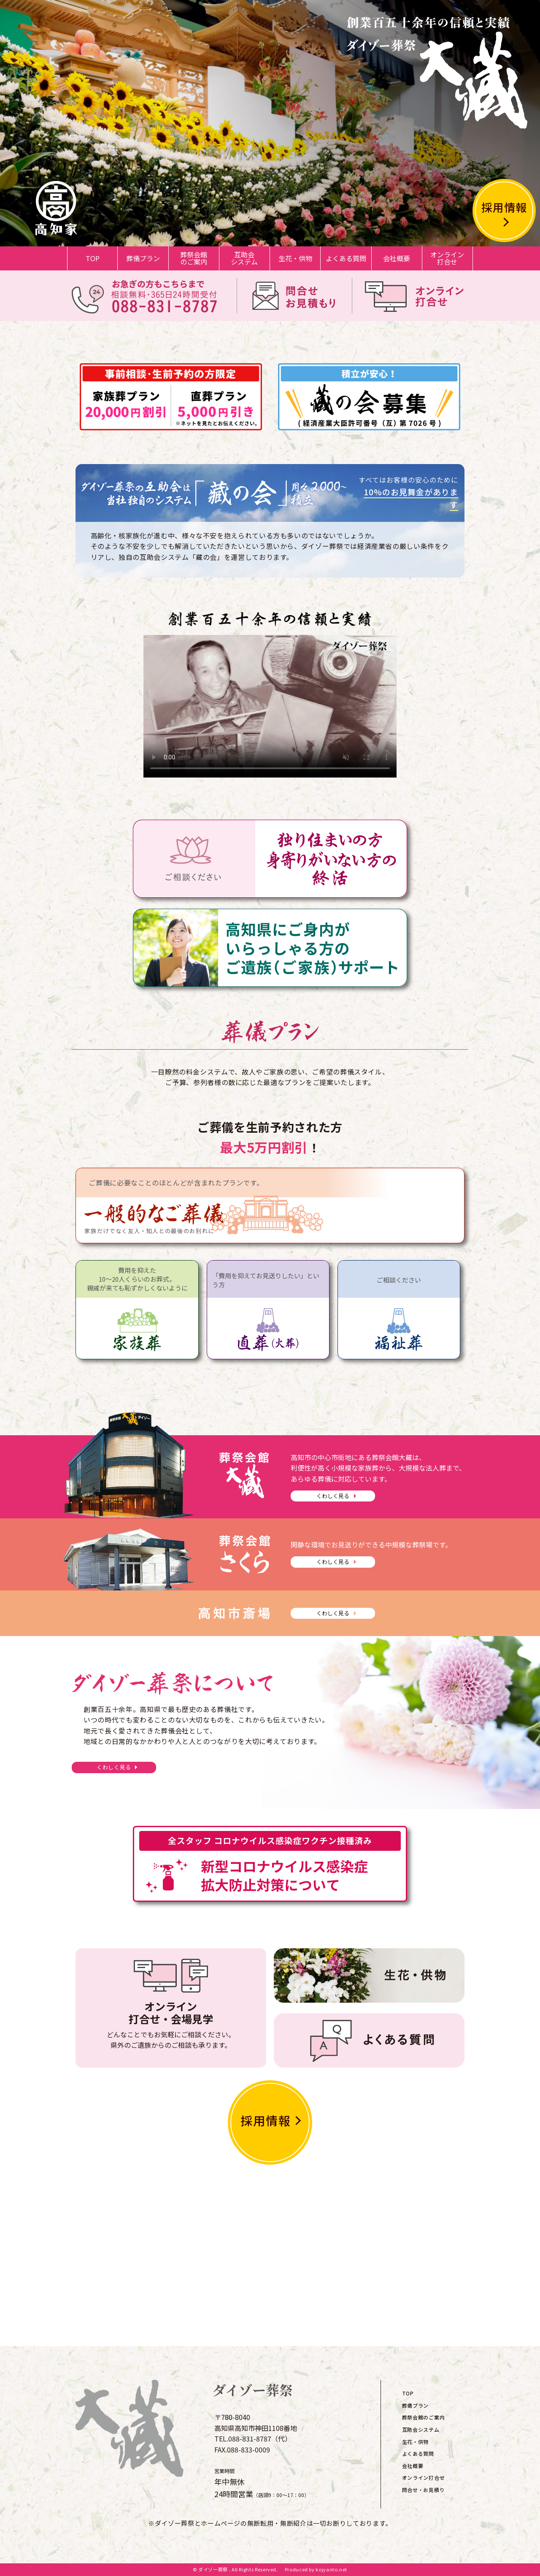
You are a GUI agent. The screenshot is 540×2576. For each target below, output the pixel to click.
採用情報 (504, 207)
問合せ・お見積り (423, 2489)
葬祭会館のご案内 (423, 2417)
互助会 (244, 258)
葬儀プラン (143, 258)
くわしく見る (332, 1496)
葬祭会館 (194, 258)
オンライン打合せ (423, 2477)
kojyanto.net (331, 2569)
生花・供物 (295, 258)
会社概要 (396, 258)
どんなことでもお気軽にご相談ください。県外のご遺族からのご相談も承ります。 (171, 2024)
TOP (93, 258)
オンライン (447, 258)
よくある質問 (346, 258)
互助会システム (421, 2429)
